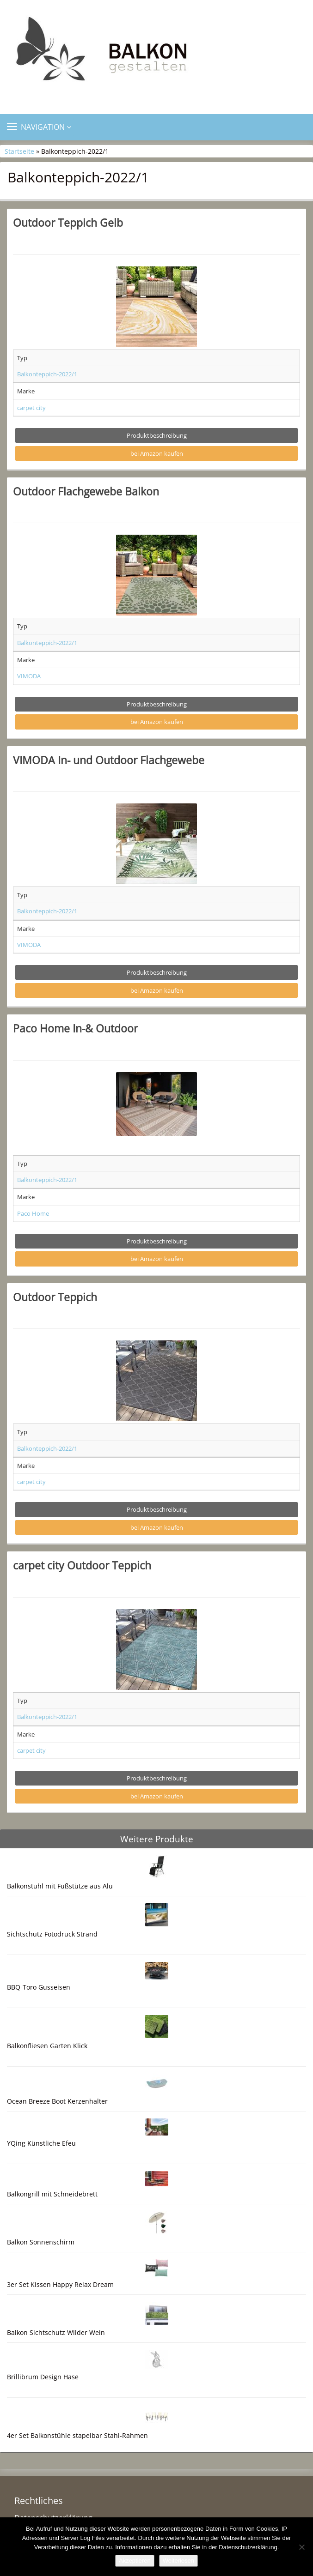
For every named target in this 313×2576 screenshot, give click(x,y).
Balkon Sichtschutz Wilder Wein (56, 2332)
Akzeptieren (135, 2560)
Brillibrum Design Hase (43, 2376)
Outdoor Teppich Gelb (68, 222)
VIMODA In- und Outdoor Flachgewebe (108, 760)
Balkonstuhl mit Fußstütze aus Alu (60, 1886)
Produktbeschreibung (157, 435)
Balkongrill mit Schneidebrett (52, 2194)
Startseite (19, 151)
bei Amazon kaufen (156, 453)
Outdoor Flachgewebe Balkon (86, 491)
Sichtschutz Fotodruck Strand (52, 1934)
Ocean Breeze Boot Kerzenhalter (57, 2101)
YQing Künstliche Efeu (41, 2143)
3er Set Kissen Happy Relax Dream (60, 2284)
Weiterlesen (178, 2560)
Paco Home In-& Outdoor (75, 1028)
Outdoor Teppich (55, 1297)
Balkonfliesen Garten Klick (47, 2045)
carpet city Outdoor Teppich (82, 1565)
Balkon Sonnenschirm (40, 2242)
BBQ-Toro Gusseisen (38, 1987)
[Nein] (301, 2547)
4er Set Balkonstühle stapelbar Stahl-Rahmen (77, 2435)
